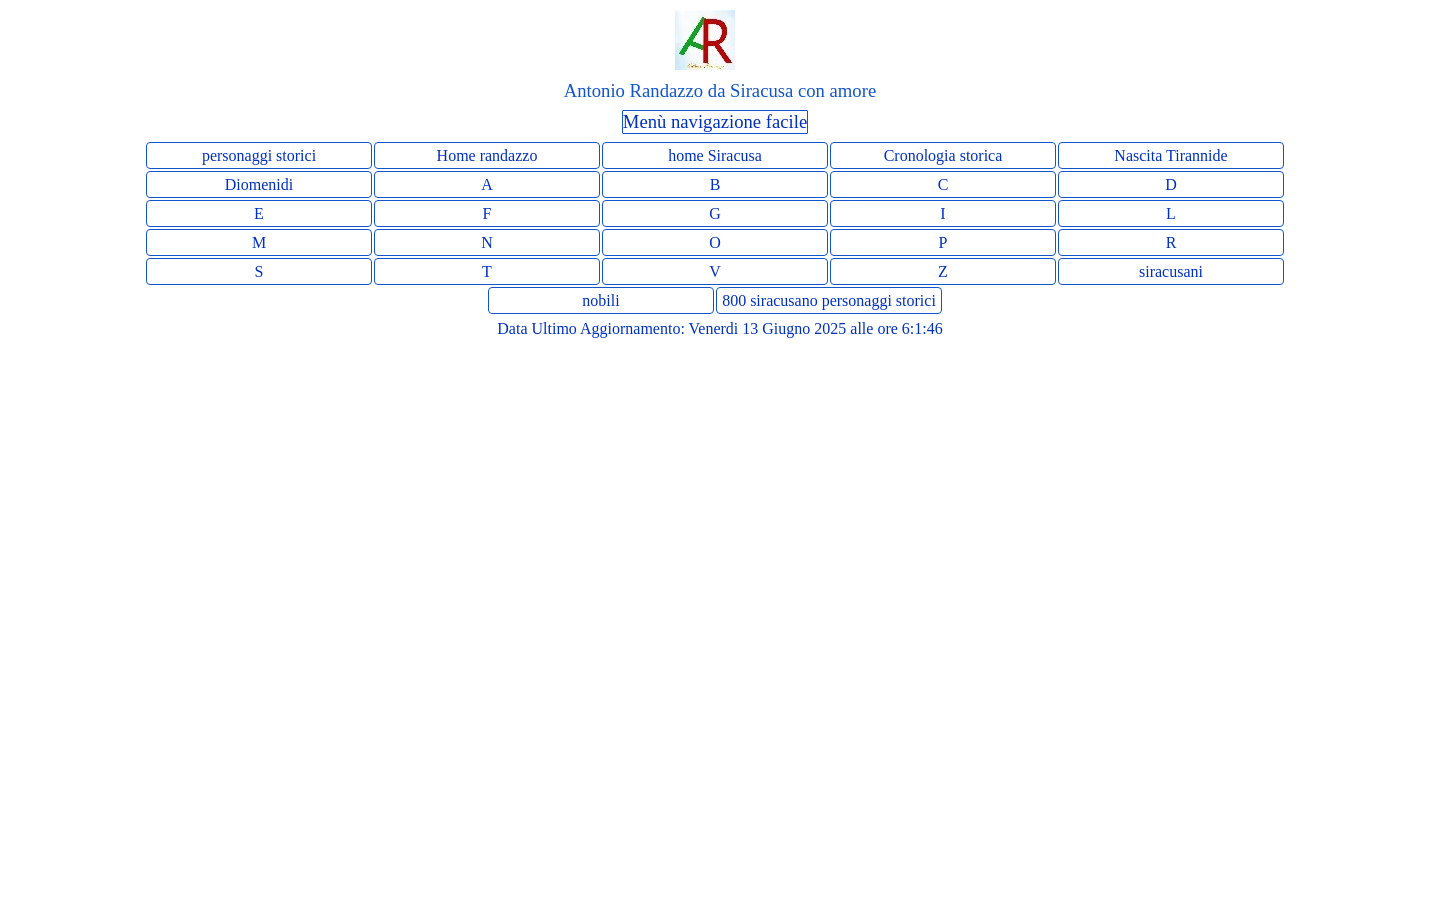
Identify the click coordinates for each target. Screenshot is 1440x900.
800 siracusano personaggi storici (829, 300)
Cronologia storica (943, 155)
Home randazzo (487, 155)
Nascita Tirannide (1170, 155)
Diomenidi (259, 184)
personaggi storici (259, 155)
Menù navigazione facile (715, 121)
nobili (600, 300)
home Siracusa (715, 155)
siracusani (1171, 271)
